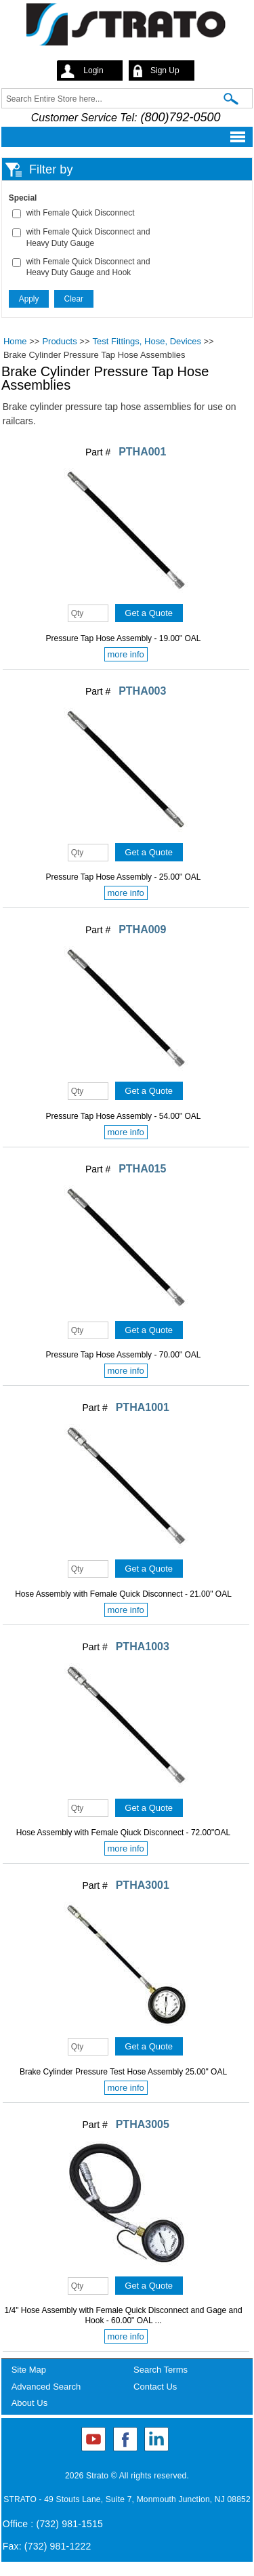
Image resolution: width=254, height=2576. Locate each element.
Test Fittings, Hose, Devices (147, 341)
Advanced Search (46, 2386)
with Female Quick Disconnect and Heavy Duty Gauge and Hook (88, 267)
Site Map (29, 2370)
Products (59, 341)
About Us (29, 2403)
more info (126, 654)
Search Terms (160, 2370)
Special (23, 198)
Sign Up (164, 70)
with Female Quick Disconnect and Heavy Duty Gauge (88, 237)
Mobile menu (123, 137)
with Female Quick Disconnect (80, 213)
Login (93, 70)
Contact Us (155, 2386)
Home (15, 341)
